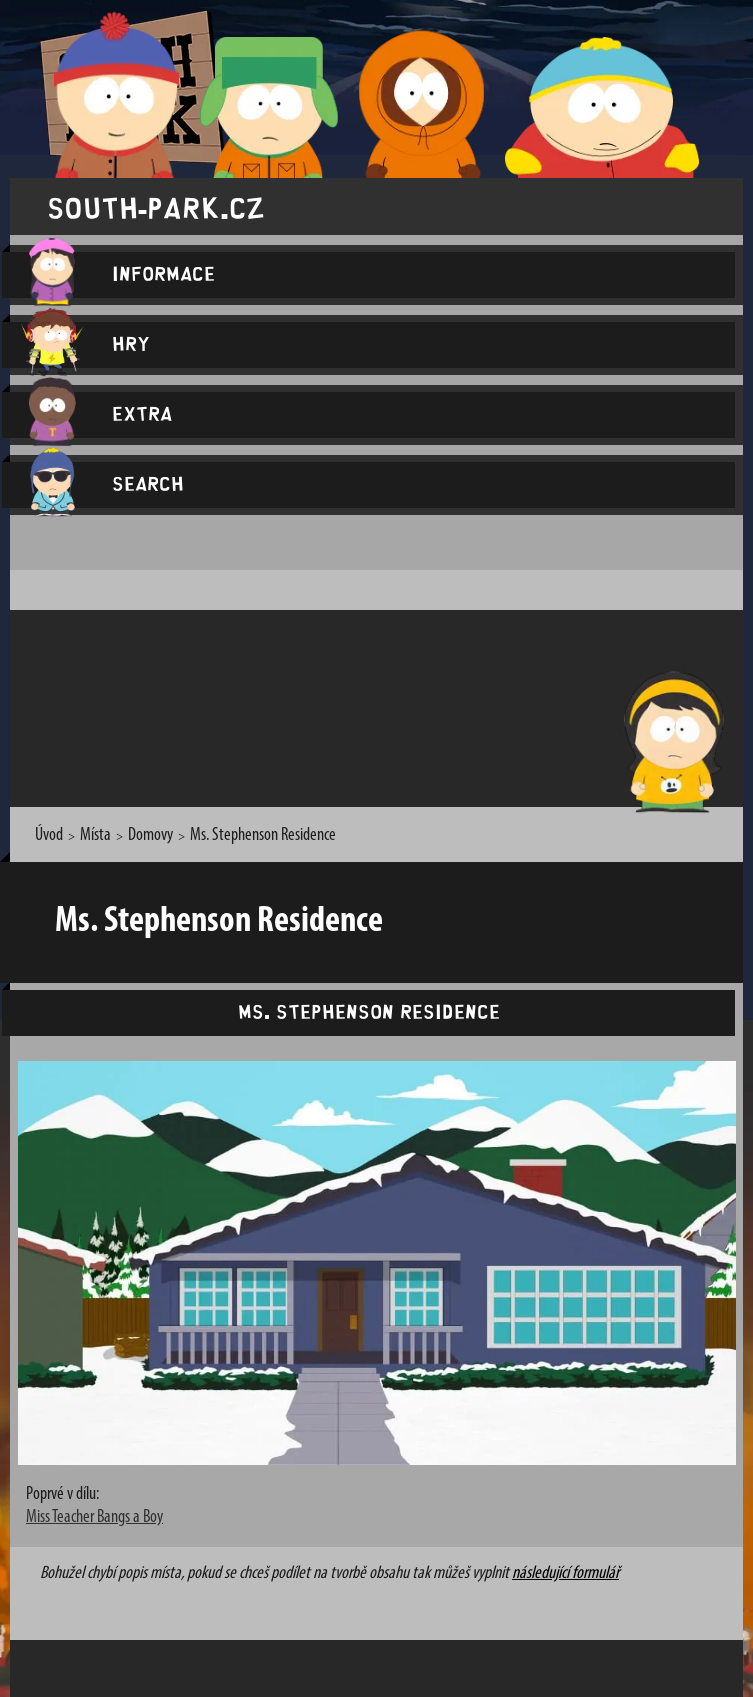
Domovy (150, 835)
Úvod (49, 835)
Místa (95, 835)
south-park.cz (156, 206)
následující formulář (565, 1573)
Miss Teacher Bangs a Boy (94, 1517)
